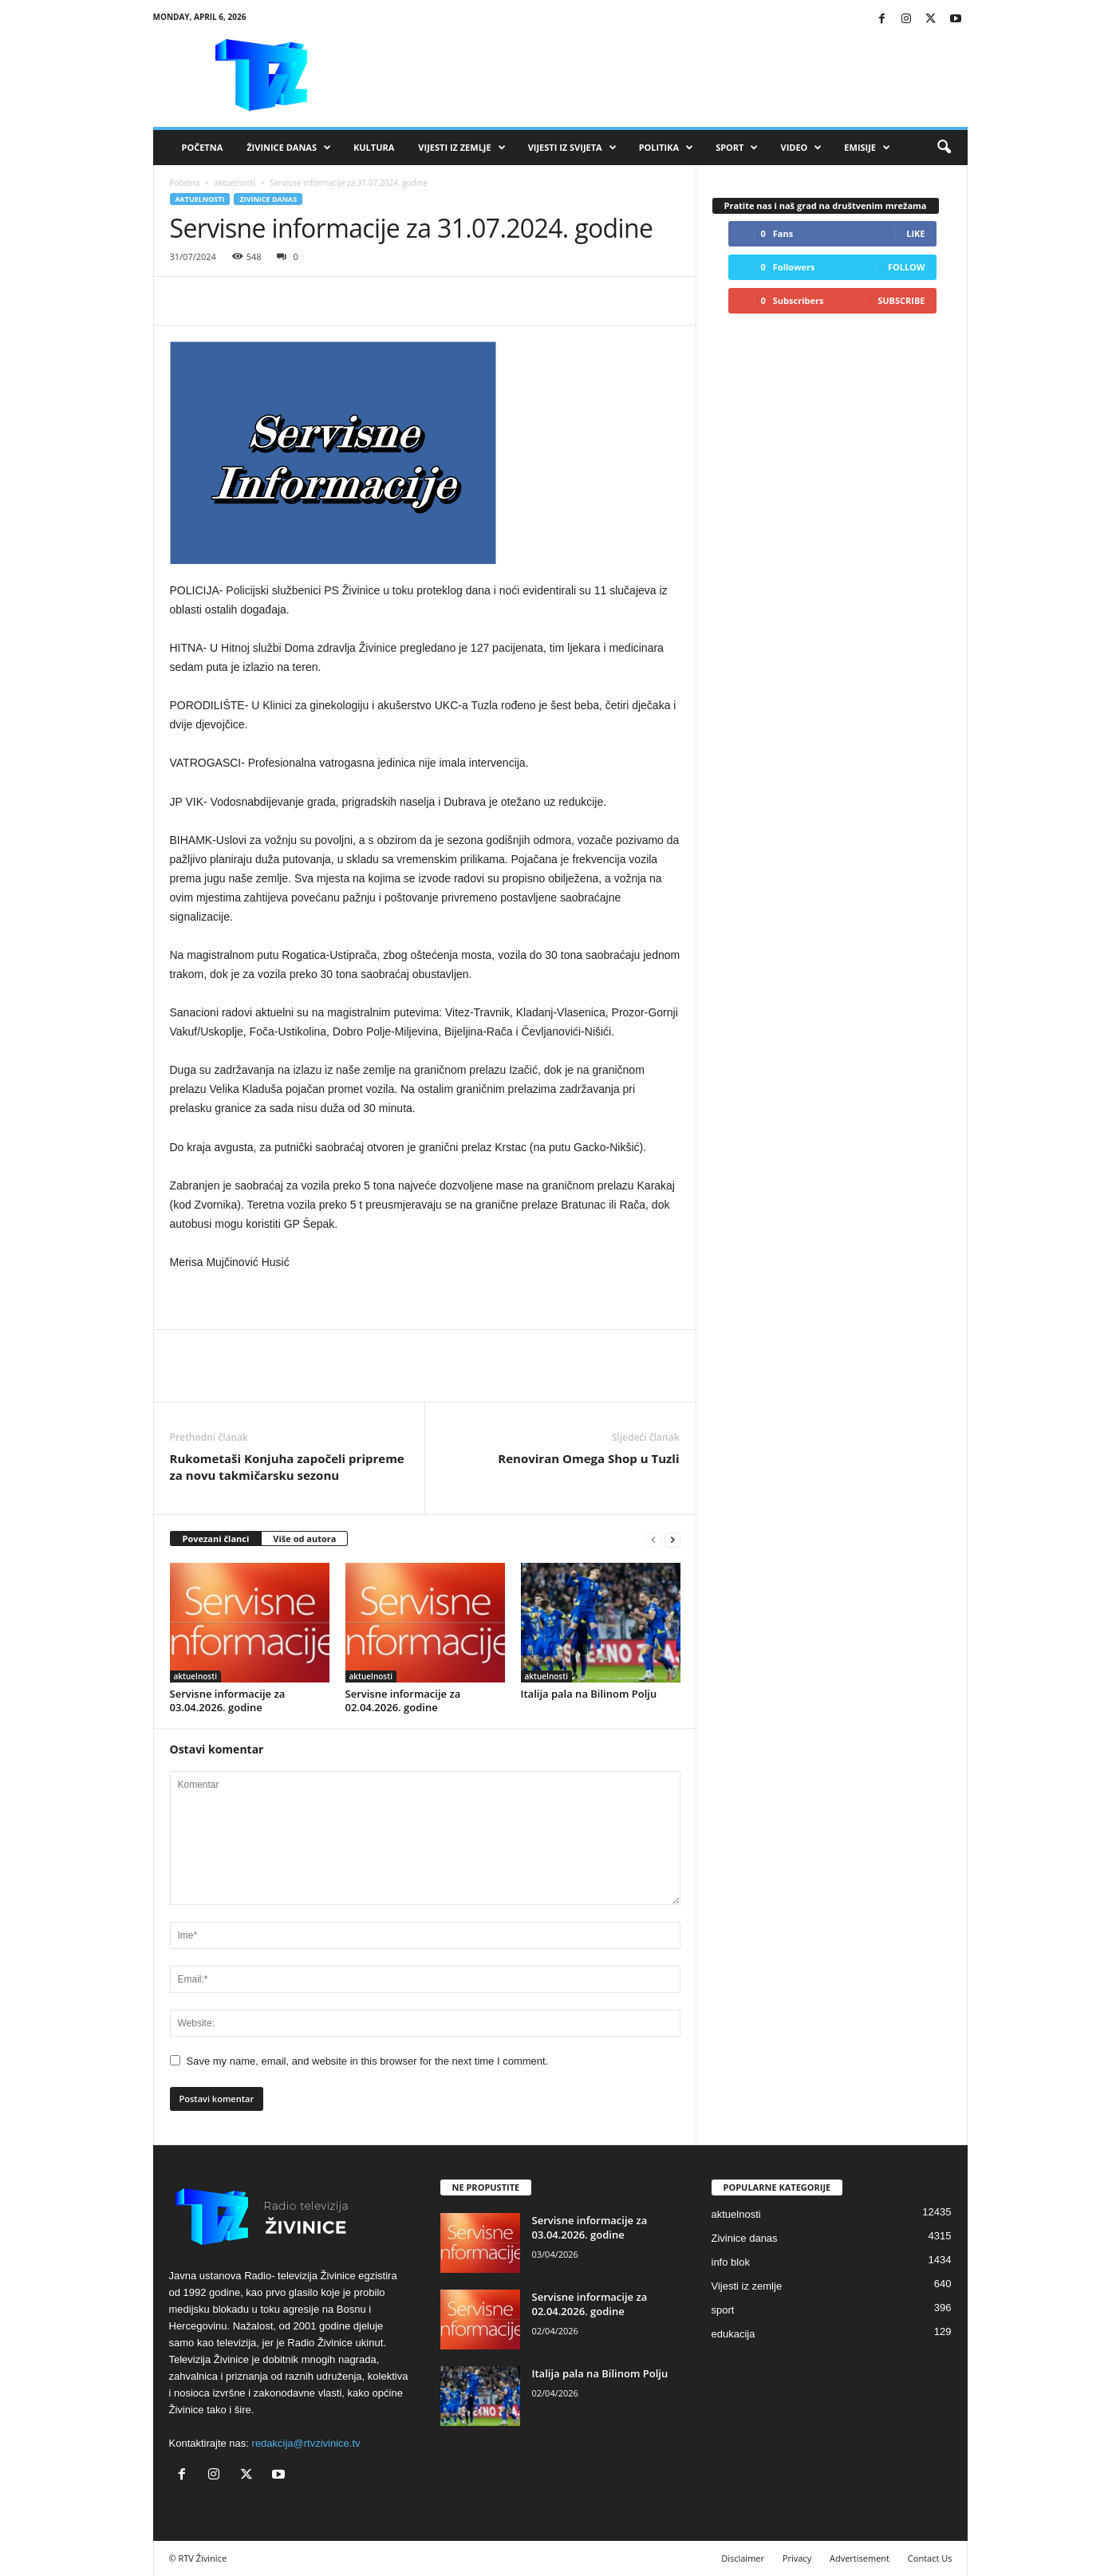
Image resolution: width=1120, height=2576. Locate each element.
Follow (906, 267)
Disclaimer (742, 2558)
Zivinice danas (268, 199)
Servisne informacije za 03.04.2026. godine (228, 1700)
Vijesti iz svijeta (572, 147)
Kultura (373, 147)
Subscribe (901, 300)
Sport (737, 147)
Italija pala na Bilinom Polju (589, 1693)
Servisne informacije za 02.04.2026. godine (403, 1700)
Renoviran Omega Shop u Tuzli (588, 1458)
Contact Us (930, 2558)
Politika (666, 147)
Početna (202, 147)
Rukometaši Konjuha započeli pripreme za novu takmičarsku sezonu (287, 1466)
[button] (943, 147)
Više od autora (304, 1538)
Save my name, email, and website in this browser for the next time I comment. (368, 2061)
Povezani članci (216, 1538)
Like (915, 233)
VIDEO (801, 147)
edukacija (733, 2334)
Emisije (867, 147)
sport (723, 2310)
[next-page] (672, 1539)
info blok (731, 2262)
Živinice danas (288, 147)
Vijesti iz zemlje (461, 147)
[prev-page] (653, 1539)
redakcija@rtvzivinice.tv (306, 2443)
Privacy (797, 2558)
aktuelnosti (234, 182)
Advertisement (859, 2558)
